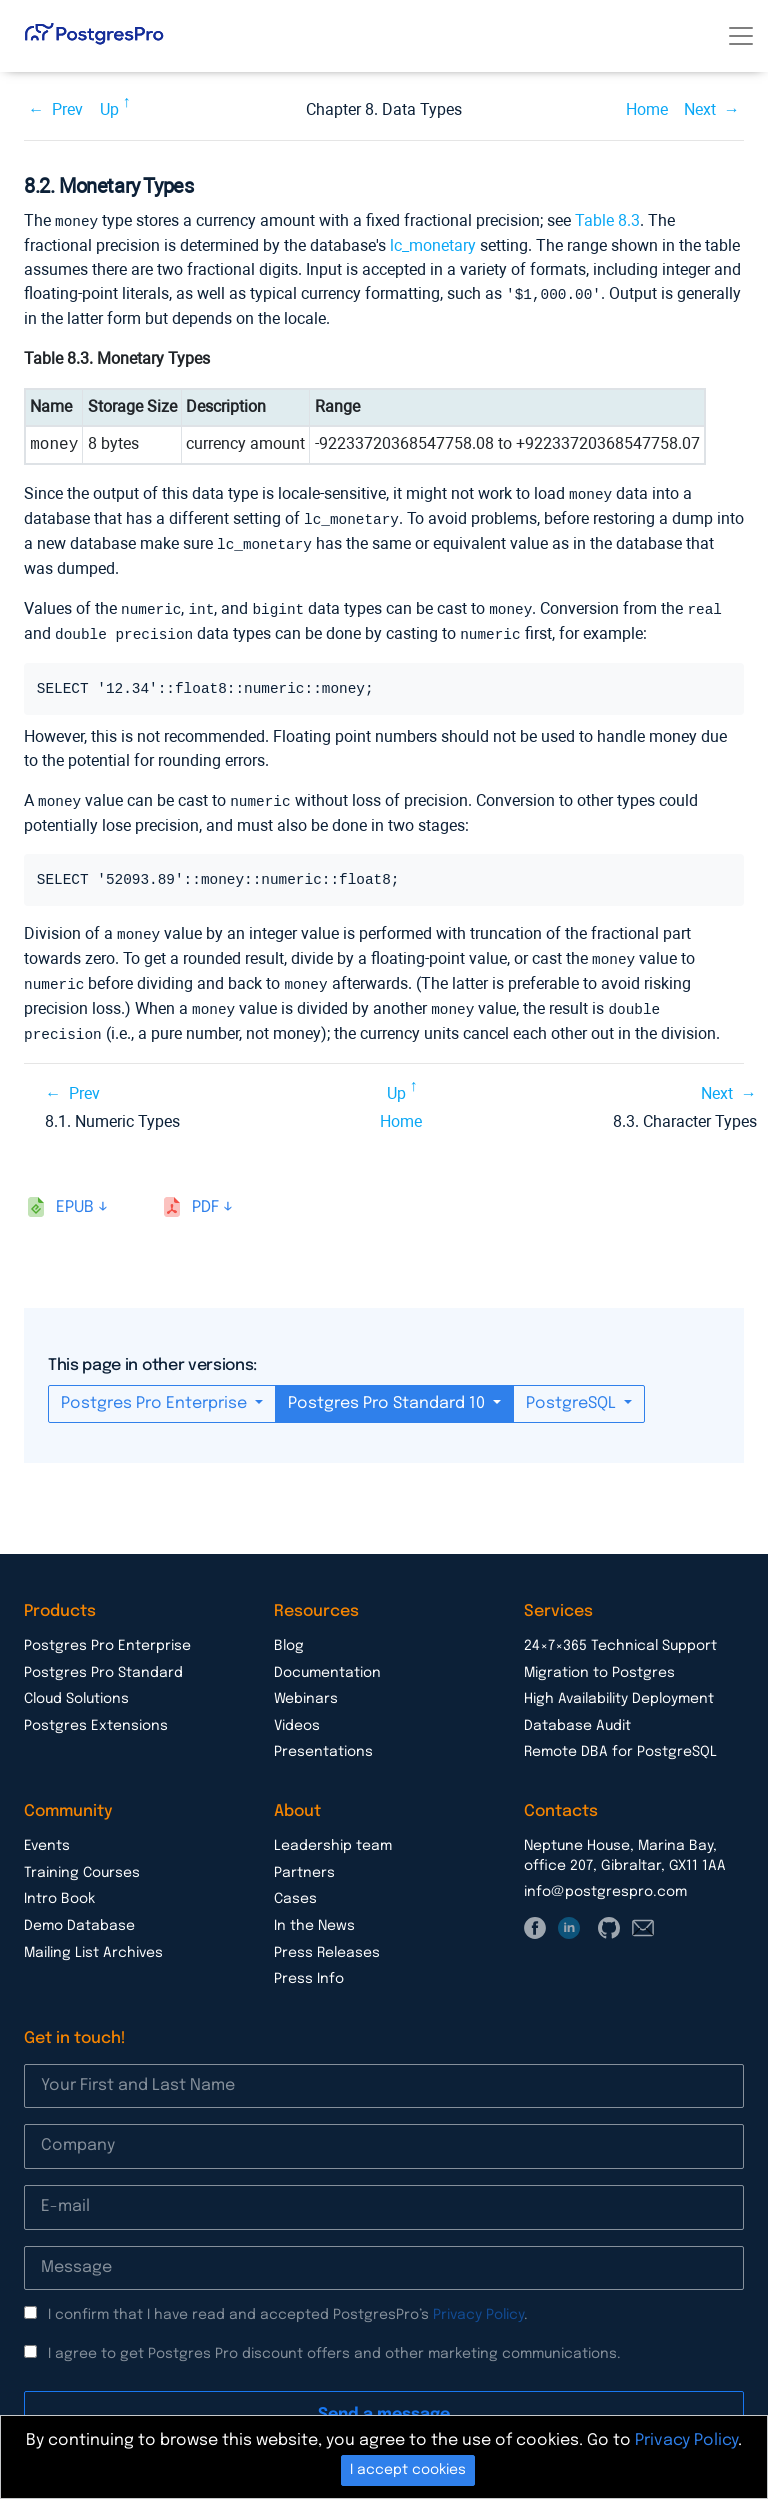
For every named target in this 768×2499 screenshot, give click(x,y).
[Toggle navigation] (741, 36)
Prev (67, 109)
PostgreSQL (573, 1390)
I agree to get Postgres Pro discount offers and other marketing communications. (334, 2341)
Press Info (309, 1966)
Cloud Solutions (76, 1686)
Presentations (323, 1739)
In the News (314, 1913)
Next (700, 109)
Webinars (306, 1686)
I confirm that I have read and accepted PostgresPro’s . (288, 2302)
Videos (297, 1713)
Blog (289, 1633)
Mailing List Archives (93, 1940)
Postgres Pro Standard (103, 1660)
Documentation (327, 1660)
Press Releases (327, 1940)
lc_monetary (433, 244)
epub (75, 1194)
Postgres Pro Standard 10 (388, 1390)
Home (647, 109)
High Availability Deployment (619, 1686)
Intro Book (59, 1886)
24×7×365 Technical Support (620, 1633)
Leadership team (333, 1833)
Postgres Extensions (96, 1713)
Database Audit (577, 1713)
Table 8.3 (607, 220)
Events (47, 1833)
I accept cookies (408, 2470)
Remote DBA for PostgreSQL (620, 1739)
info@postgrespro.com (605, 1879)
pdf (205, 1194)
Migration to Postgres (599, 1660)
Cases (295, 1886)
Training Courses (82, 1860)
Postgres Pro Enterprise (156, 1390)
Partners (304, 1860)
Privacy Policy (478, 2302)
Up (109, 109)
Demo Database (79, 1913)
